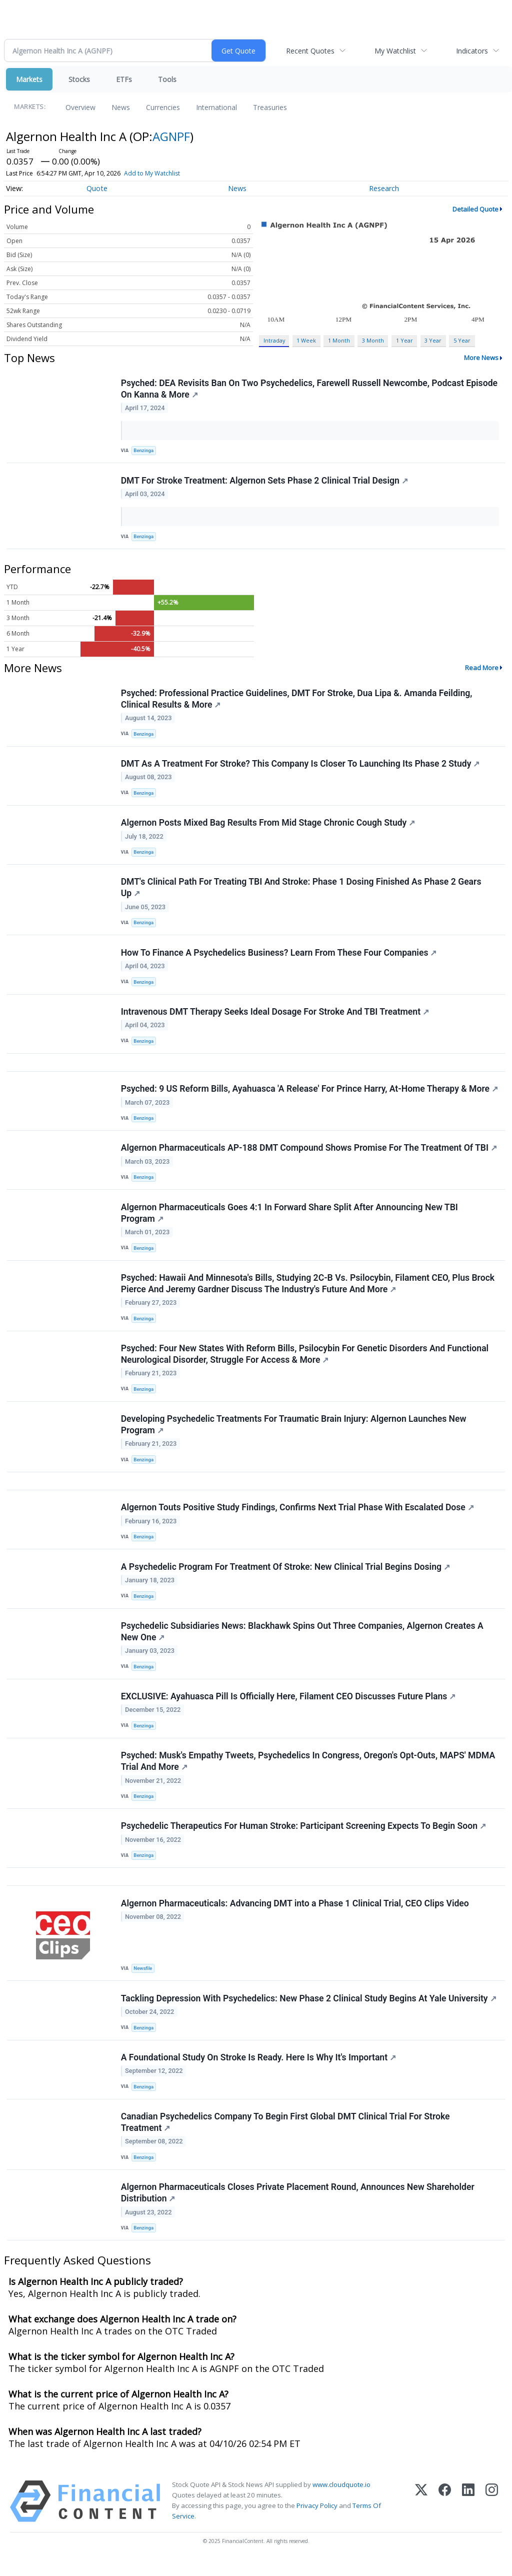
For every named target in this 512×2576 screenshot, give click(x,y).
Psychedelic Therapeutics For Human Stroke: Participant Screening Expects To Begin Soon (303, 1838)
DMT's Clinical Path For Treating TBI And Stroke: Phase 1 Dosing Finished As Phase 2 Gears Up (301, 890)
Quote (97, 188)
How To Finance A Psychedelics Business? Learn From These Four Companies (279, 956)
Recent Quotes (310, 51)
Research (384, 188)
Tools (167, 79)
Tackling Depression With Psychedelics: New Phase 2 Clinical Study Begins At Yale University (308, 2011)
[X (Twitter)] (421, 2516)
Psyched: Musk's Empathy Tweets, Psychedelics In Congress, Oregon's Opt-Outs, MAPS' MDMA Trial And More (308, 1772)
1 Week (306, 340)
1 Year (404, 340)
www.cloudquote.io (341, 2499)
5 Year (462, 340)
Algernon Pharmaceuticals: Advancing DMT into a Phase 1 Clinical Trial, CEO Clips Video (295, 1916)
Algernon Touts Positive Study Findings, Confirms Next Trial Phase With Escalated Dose (297, 1516)
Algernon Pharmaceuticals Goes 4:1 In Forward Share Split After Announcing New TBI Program (289, 1219)
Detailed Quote (475, 209)
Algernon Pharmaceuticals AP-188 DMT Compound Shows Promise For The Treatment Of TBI (309, 1154)
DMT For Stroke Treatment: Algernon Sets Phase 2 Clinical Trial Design (264, 481)
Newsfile (143, 1981)
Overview (81, 107)
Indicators (472, 51)
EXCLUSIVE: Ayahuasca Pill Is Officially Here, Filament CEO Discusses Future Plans (288, 1707)
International (216, 107)
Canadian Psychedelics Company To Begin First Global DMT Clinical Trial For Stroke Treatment (285, 2136)
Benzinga (144, 451)
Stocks (79, 79)
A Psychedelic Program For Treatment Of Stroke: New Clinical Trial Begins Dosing (285, 1576)
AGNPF (171, 136)
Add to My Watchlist (152, 173)
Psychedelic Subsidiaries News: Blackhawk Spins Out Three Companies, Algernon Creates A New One (302, 1641)
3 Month (373, 340)
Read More (481, 668)
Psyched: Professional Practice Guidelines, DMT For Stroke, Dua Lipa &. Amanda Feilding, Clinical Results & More (296, 700)
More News (481, 357)
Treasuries (270, 107)
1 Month (339, 340)
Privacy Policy (317, 2520)
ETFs (124, 79)
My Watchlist (395, 51)
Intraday (274, 340)
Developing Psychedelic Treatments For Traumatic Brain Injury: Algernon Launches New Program (293, 1432)
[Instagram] (492, 2516)
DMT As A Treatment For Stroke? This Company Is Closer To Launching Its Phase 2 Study (300, 766)
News (121, 107)
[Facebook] (444, 2516)
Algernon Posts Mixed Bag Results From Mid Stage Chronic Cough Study (268, 825)
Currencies (163, 107)
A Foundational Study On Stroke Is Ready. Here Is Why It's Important (258, 2071)
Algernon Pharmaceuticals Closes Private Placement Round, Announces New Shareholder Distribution (297, 2208)
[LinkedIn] (468, 2516)
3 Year (433, 340)
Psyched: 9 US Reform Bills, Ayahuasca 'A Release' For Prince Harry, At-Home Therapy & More (309, 1094)
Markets (29, 79)
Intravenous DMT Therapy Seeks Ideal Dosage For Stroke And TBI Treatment (275, 1016)
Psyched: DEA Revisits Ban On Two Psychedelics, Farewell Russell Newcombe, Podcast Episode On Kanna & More (309, 389)
